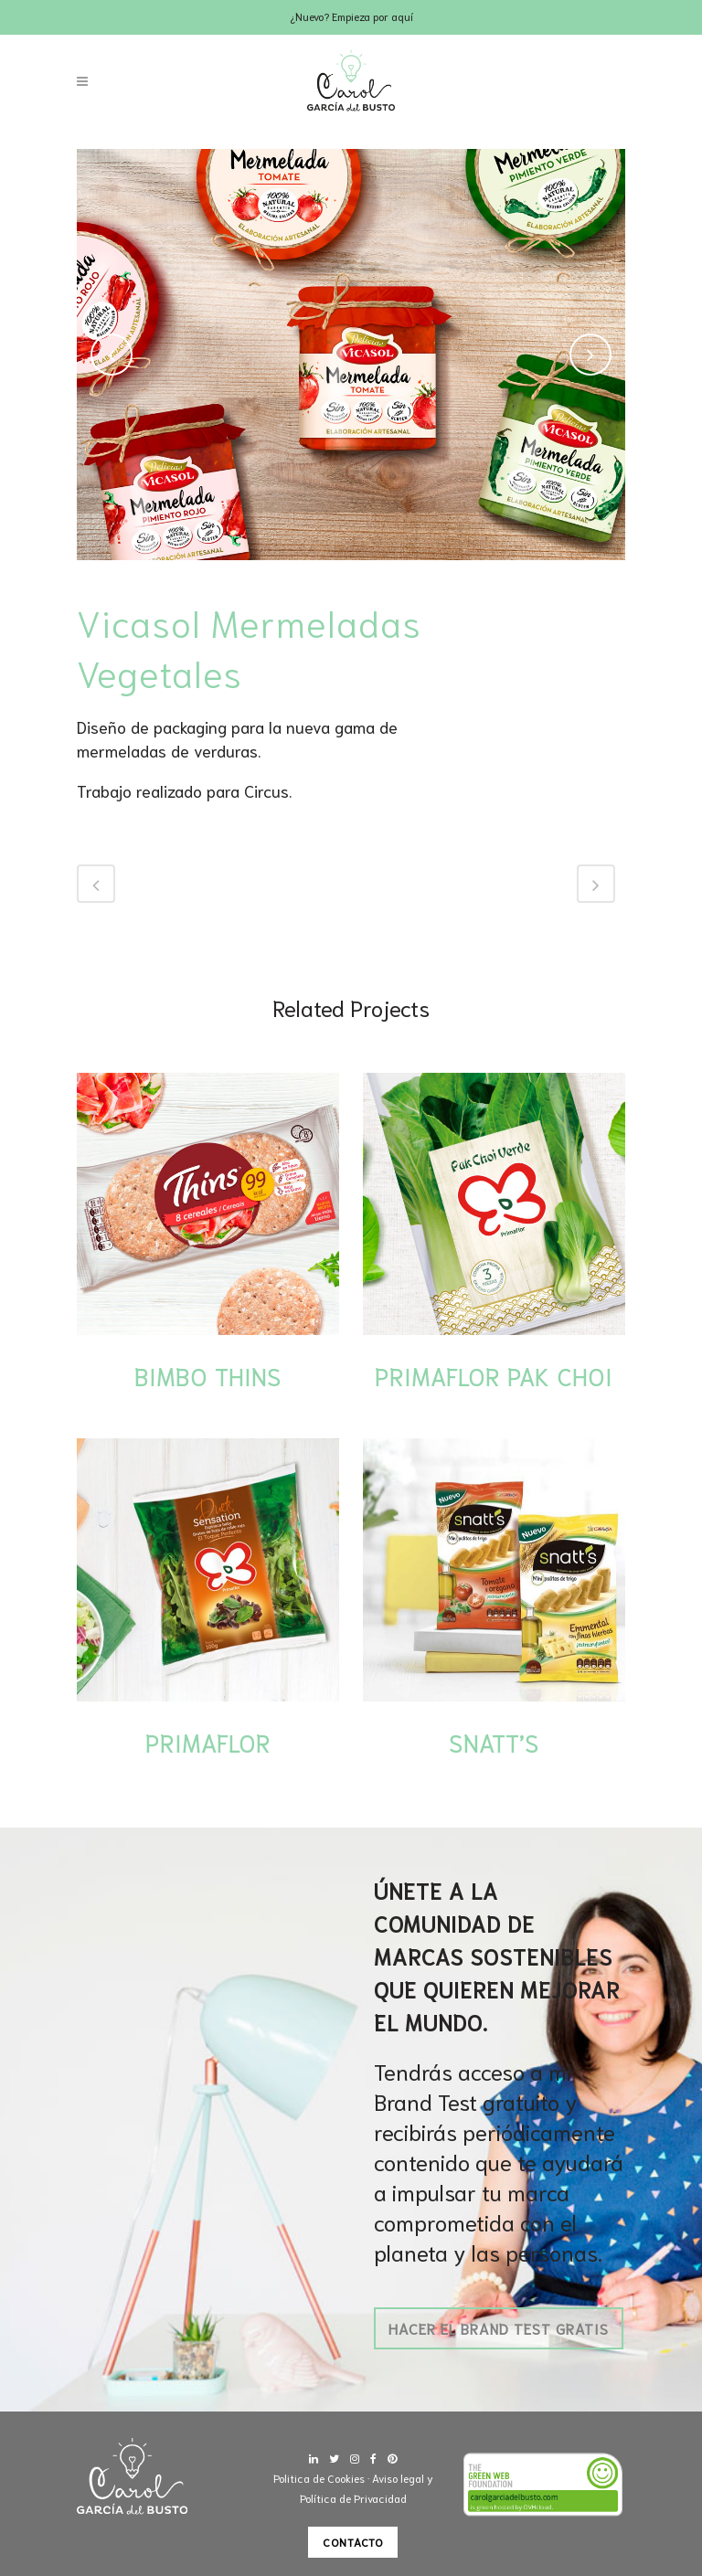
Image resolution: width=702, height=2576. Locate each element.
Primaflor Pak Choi (493, 1375)
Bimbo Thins (208, 1375)
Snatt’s (494, 1741)
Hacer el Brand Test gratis (498, 2327)
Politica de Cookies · (322, 2478)
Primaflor (208, 1741)
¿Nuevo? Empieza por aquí (351, 16)
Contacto (353, 2542)
